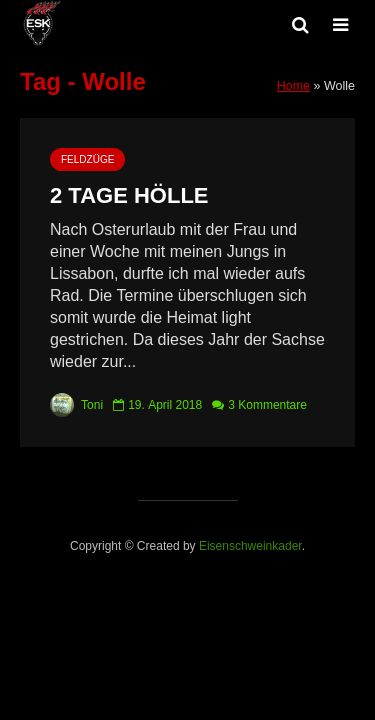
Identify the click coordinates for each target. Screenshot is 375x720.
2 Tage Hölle (129, 195)
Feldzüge (87, 159)
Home (293, 86)
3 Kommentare (267, 405)
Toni (76, 405)
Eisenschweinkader (250, 546)
